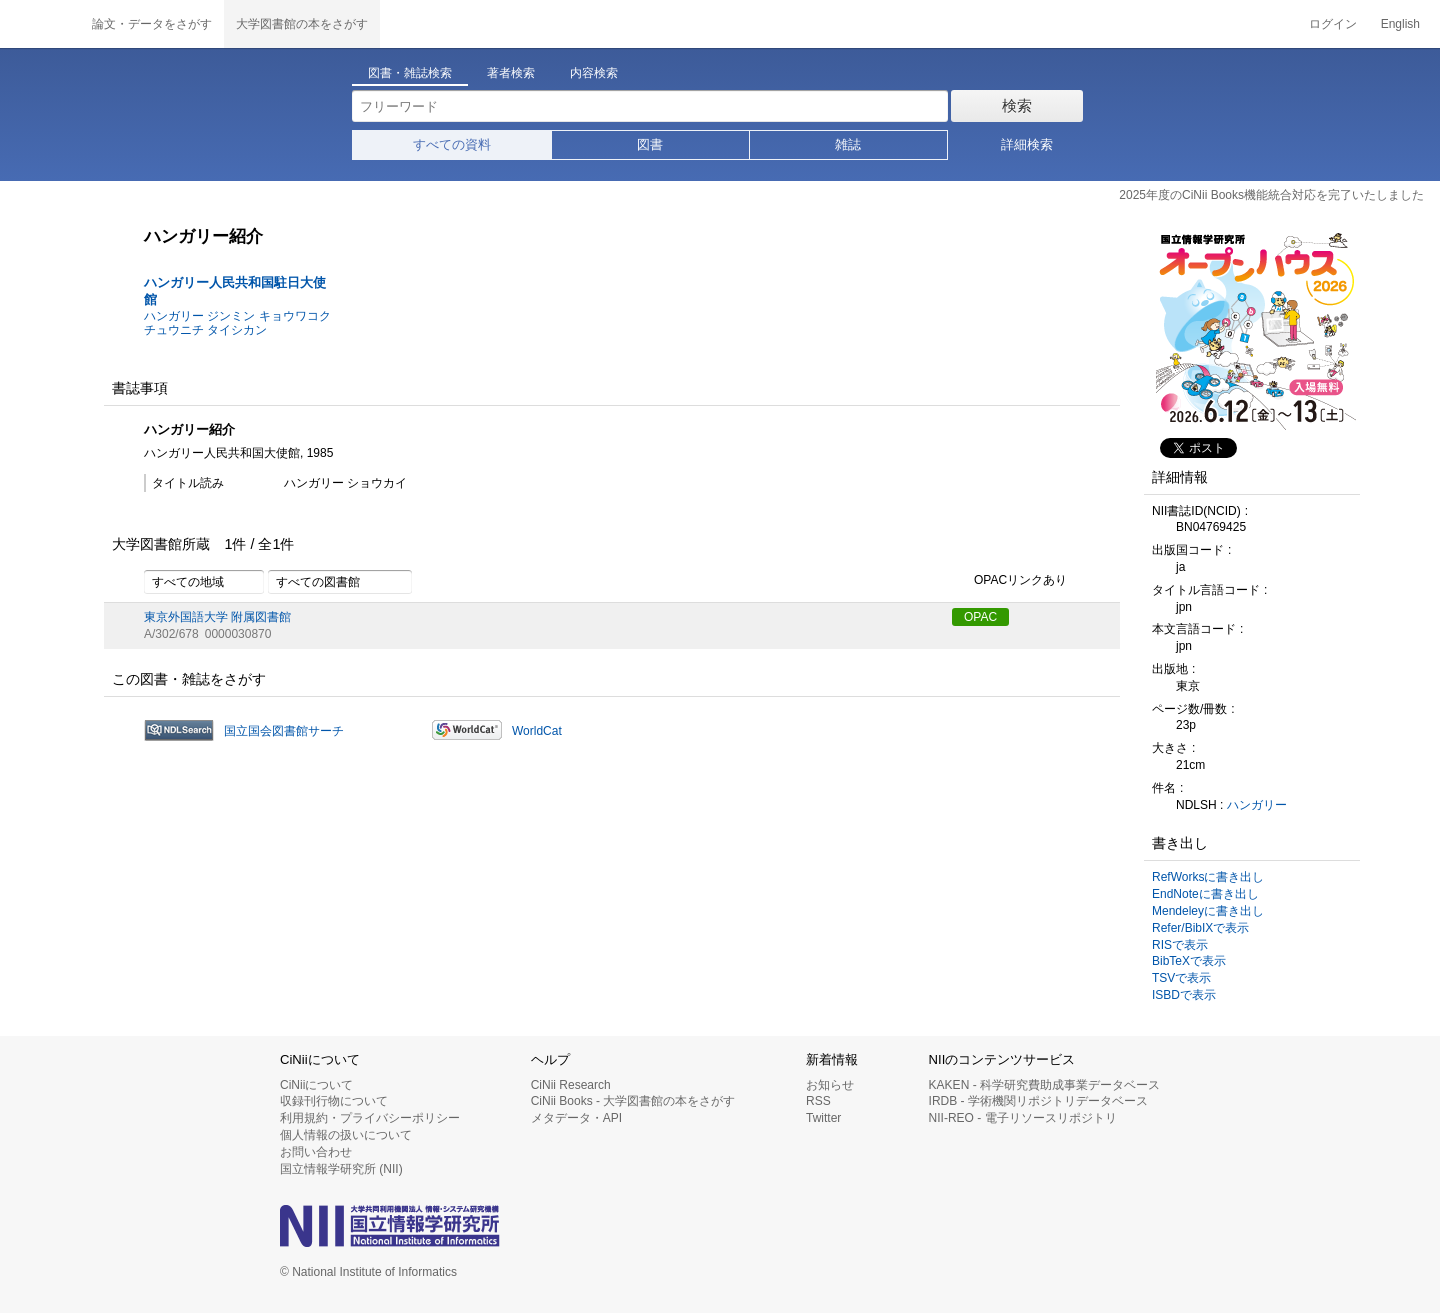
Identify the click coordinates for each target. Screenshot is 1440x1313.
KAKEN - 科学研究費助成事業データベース (1044, 1085)
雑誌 (848, 144)
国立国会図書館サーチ (284, 731)
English (1400, 24)
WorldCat (537, 731)
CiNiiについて (316, 1085)
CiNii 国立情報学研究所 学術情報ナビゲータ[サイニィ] (40, 24)
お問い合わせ (316, 1152)
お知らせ (830, 1085)
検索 (1017, 105)
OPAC (980, 617)
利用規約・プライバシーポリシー (370, 1118)
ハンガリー (1257, 805)
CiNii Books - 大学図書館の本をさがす (633, 1101)
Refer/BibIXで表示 (1200, 928)
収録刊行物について (334, 1101)
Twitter (823, 1118)
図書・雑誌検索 (410, 73)
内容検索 (594, 73)
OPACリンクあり (1009, 581)
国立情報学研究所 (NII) (341, 1169)
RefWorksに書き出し (1208, 877)
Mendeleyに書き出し (1208, 911)
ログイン (1333, 24)
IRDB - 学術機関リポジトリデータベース (1038, 1101)
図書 (650, 144)
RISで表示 (1180, 945)
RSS (818, 1101)
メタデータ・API (576, 1118)
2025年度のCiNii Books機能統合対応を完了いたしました (1271, 195)
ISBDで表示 (1184, 995)
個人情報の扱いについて (346, 1135)
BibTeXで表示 (1189, 961)
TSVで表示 (1181, 978)
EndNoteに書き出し (1205, 894)
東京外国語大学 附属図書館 (217, 617)
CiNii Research (571, 1085)
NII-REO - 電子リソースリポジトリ (1023, 1118)
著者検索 (511, 73)
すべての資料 (452, 144)
